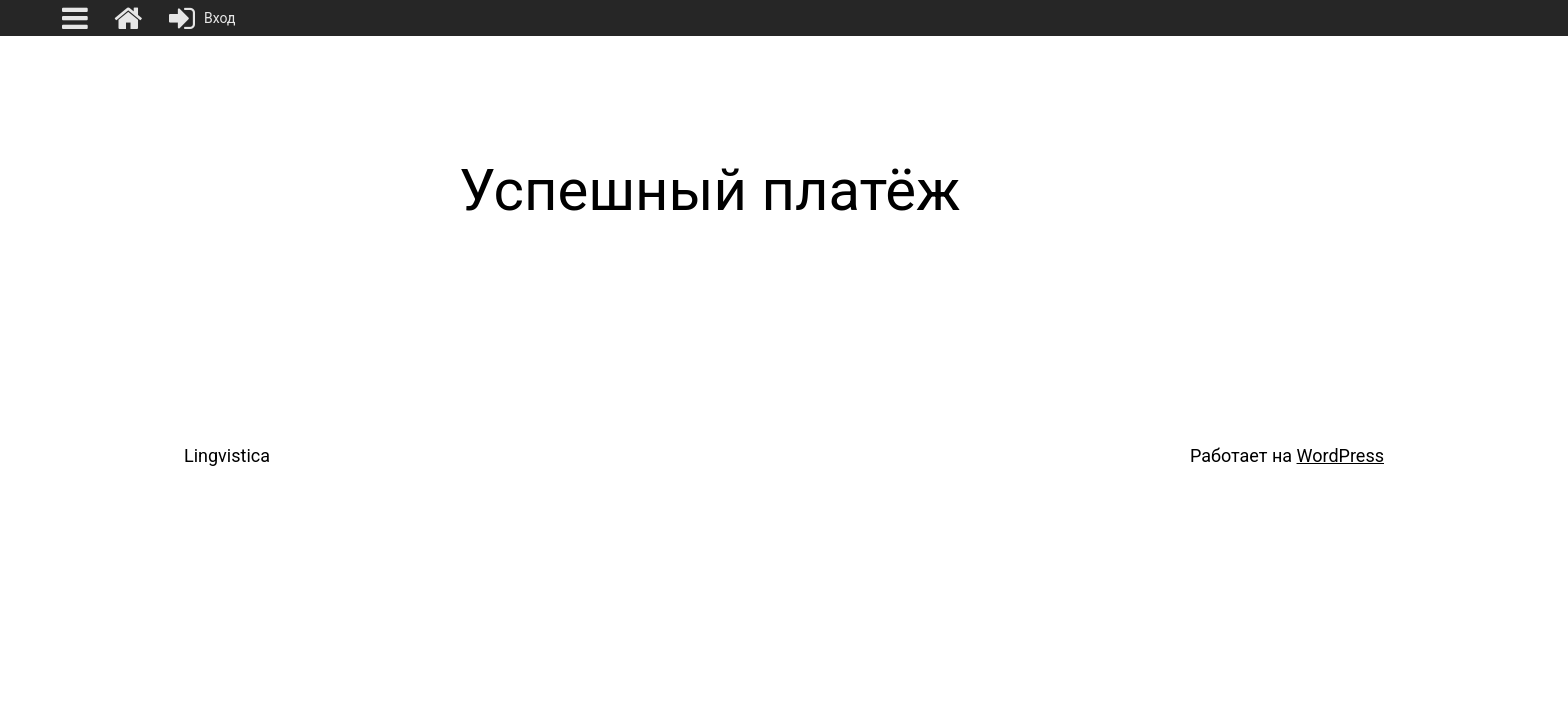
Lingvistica (227, 455)
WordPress (1340, 455)
